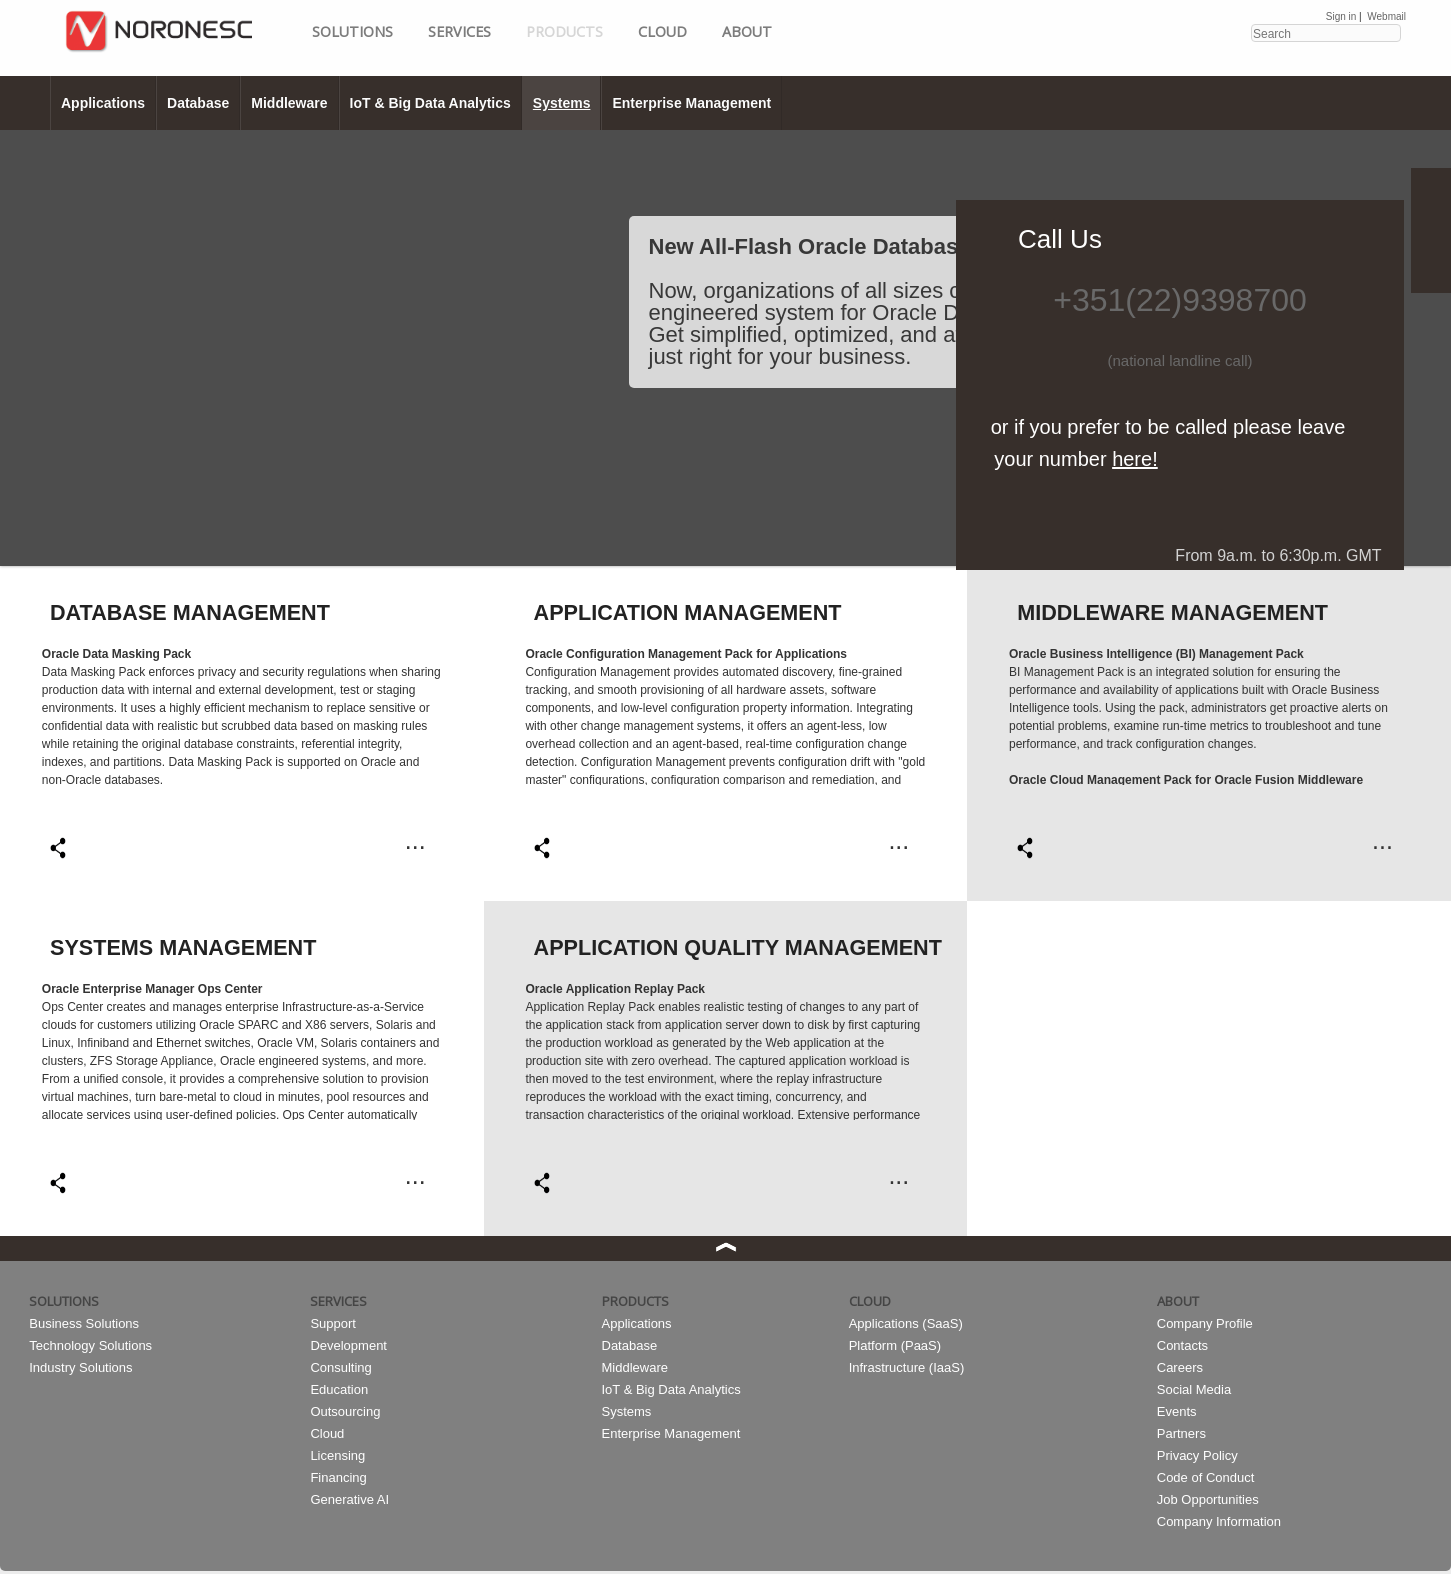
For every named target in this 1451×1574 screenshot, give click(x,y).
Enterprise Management (691, 103)
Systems (562, 103)
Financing (338, 1477)
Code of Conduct (1206, 1477)
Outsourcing (345, 1411)
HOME (191, 50)
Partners (1181, 1433)
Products (564, 31)
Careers (1180, 1367)
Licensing (337, 1455)
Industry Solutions (80, 1367)
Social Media (1194, 1389)
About (747, 31)
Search (1385, 32)
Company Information (1219, 1521)
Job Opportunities (1208, 1499)
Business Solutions (84, 1323)
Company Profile (1205, 1323)
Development (348, 1345)
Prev (9, 346)
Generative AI (349, 1499)
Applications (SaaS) (906, 1323)
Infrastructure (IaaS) (907, 1367)
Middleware (289, 103)
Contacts (1182, 1345)
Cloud (662, 31)
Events (1177, 1411)
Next (1441, 346)
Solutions (352, 31)
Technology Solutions (90, 1345)
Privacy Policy (1197, 1455)
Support (333, 1323)
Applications (103, 103)
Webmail (1386, 16)
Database (198, 103)
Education (339, 1389)
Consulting (340, 1367)
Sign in (1341, 16)
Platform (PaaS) (895, 1345)
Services (459, 31)
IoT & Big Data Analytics (430, 103)
